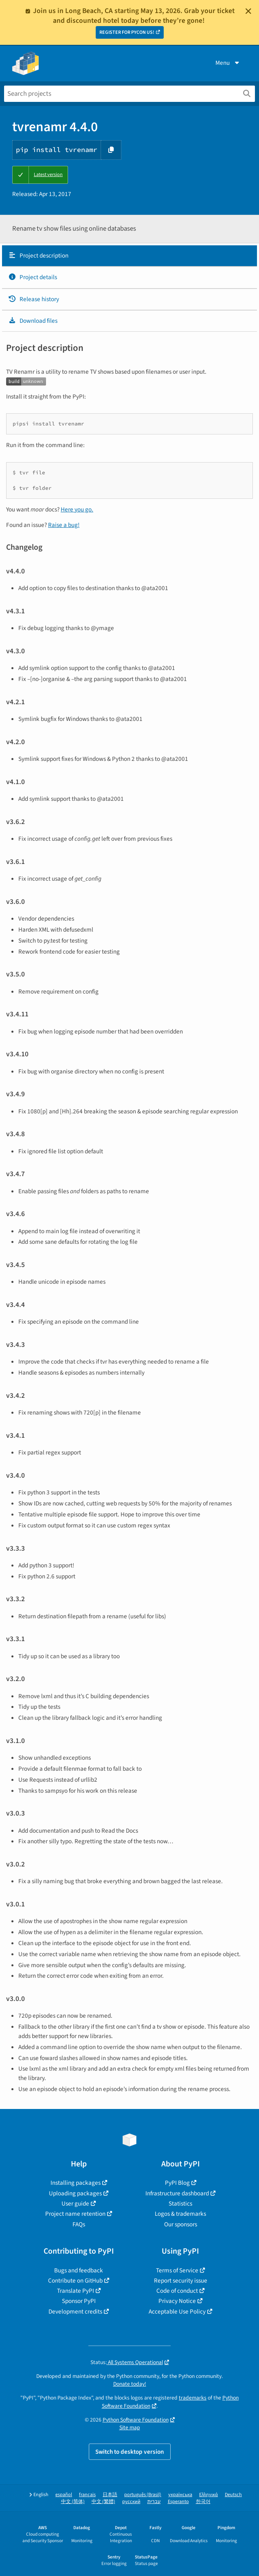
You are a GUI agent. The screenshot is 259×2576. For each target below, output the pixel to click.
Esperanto (178, 2501)
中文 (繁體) (103, 2501)
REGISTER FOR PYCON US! (126, 32)
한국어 (203, 2501)
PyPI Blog (177, 2182)
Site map (129, 2427)
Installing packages (75, 2182)
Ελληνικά (208, 2494)
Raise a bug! (63, 524)
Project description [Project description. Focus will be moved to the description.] (38, 255)
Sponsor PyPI (79, 2300)
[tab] (129, 256)
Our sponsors (180, 2224)
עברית (154, 2501)
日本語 (110, 2494)
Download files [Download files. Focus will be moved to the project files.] (32, 320)
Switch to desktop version (129, 2451)
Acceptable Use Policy (177, 2311)
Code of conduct (177, 2290)
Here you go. (77, 509)
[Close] (248, 11)
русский (131, 2501)
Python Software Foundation (136, 2420)
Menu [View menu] (228, 62)
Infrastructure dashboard (177, 2193)
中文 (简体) (73, 2501)
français (87, 2494)
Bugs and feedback (78, 2270)
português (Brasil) (142, 2494)
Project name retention (75, 2213)
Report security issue (180, 2280)
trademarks (192, 2398)
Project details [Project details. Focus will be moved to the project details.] (32, 277)
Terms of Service (177, 2270)
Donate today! (129, 2384)
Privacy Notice (177, 2300)
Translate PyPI (75, 2290)
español (63, 2494)
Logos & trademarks (180, 2213)
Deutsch (233, 2494)
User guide (75, 2203)
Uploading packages (75, 2193)
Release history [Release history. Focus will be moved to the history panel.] (33, 299)
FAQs (78, 2224)
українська (180, 2494)
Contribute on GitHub (75, 2280)
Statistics (180, 2203)
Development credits (75, 2311)
